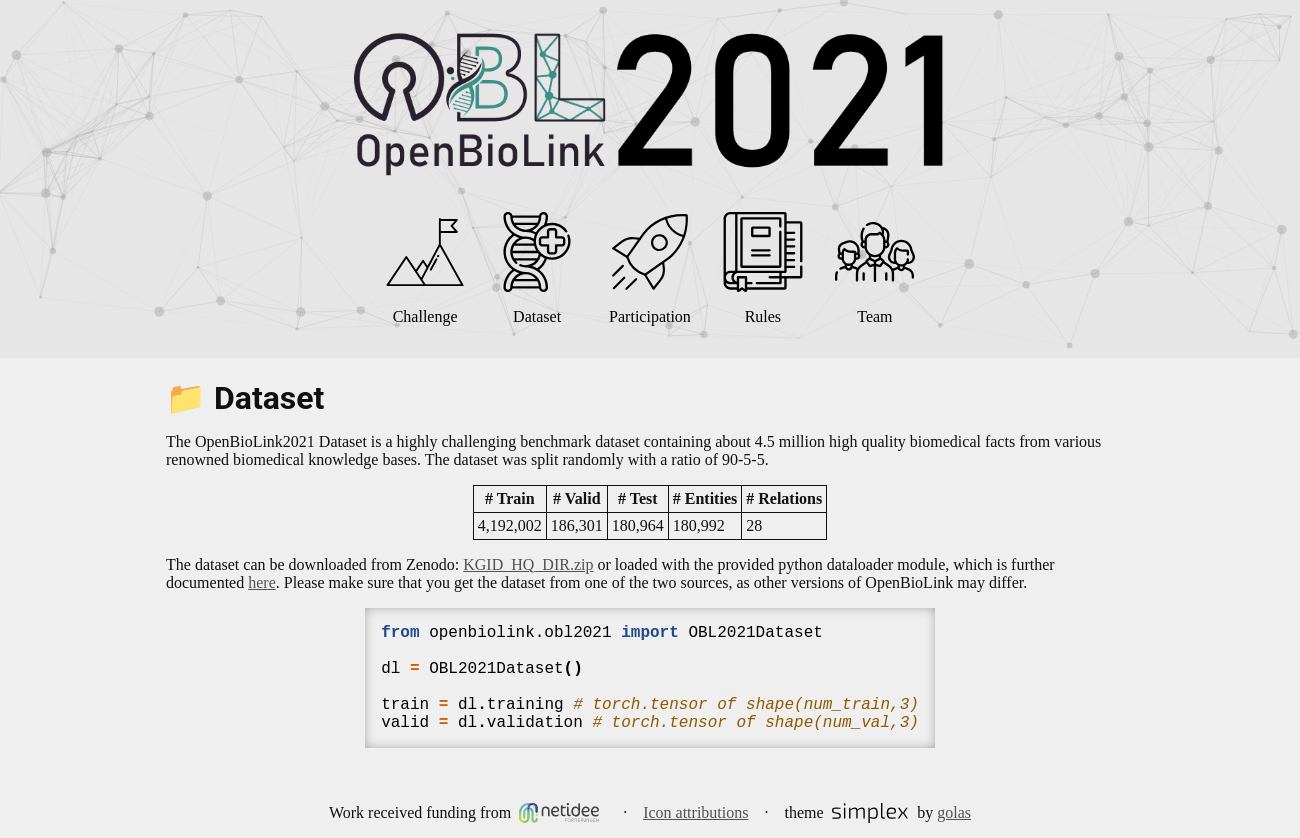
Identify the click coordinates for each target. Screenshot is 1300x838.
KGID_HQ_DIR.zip (528, 564)
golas (954, 812)
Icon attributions (695, 812)
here (262, 582)
